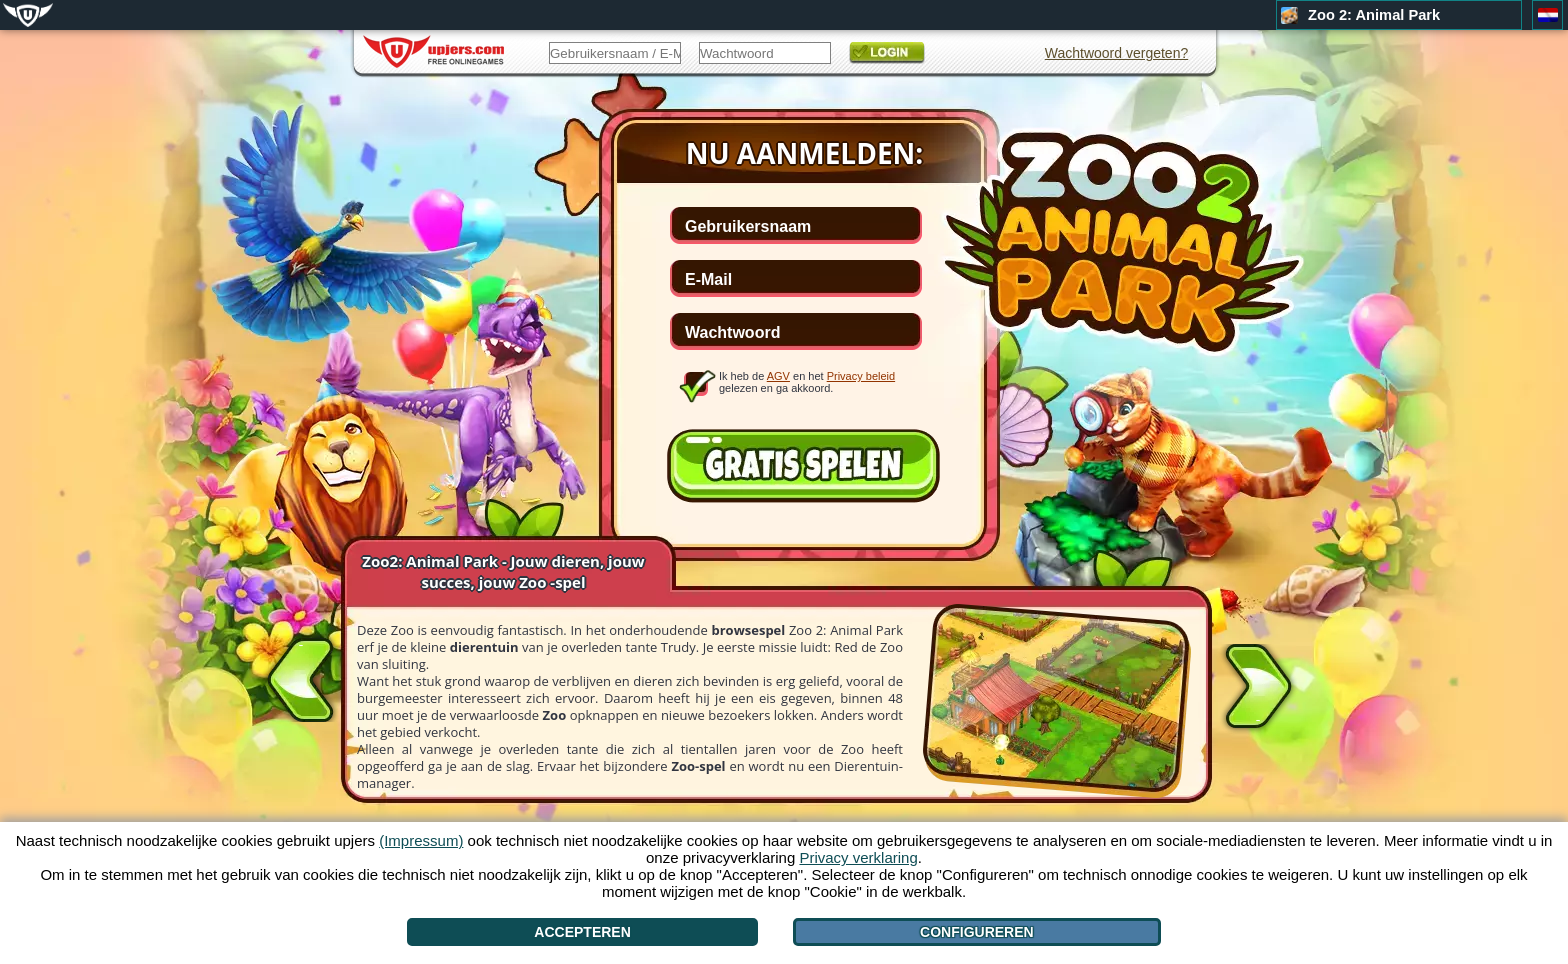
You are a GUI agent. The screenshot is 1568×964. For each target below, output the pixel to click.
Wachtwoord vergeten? (1116, 53)
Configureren (977, 932)
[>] (1258, 690)
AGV (778, 376)
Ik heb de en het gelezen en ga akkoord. (807, 382)
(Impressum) (421, 840)
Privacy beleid (861, 376)
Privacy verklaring (858, 857)
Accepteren (582, 932)
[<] (301, 676)
